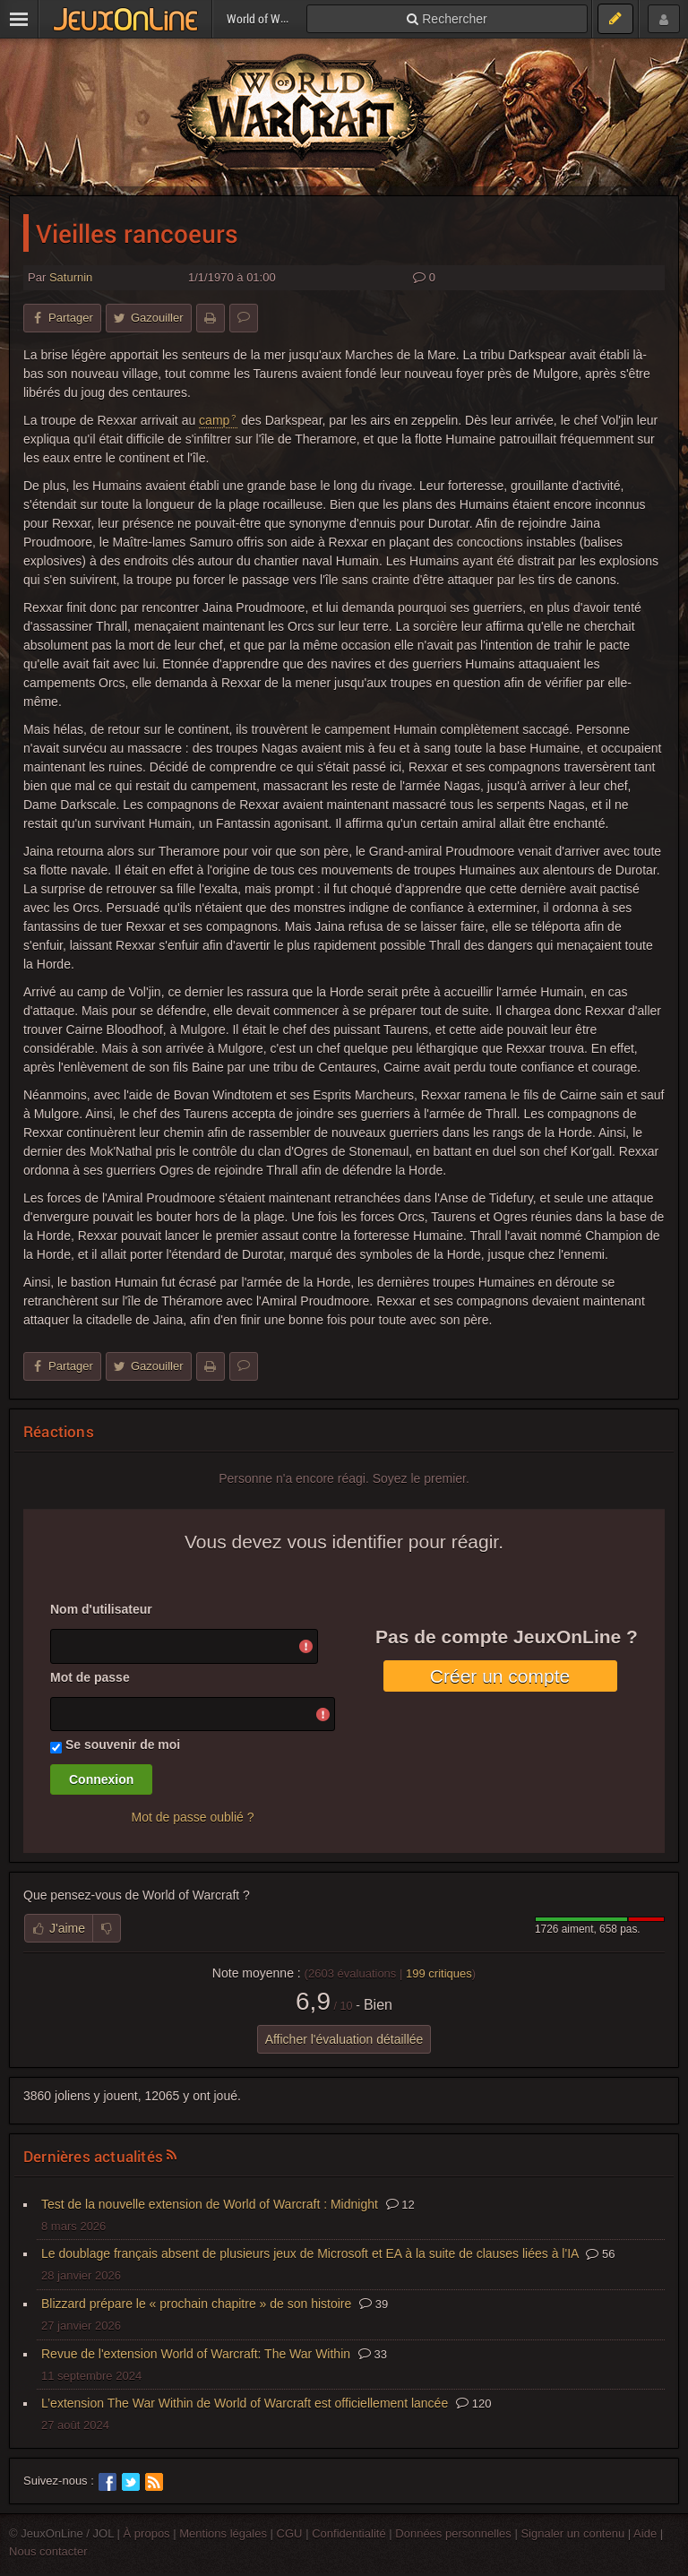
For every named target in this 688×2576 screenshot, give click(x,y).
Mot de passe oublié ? (193, 1817)
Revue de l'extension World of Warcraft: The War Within (195, 2354)
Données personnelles (453, 2533)
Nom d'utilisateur (101, 1609)
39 (373, 2304)
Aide (645, 2533)
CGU (290, 2533)
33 (372, 2354)
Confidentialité (349, 2533)
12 (400, 2204)
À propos (147, 2533)
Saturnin (70, 277)
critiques (439, 1973)
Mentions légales (223, 2533)
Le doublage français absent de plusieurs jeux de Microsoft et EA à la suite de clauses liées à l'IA (310, 2253)
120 (473, 2403)
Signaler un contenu (572, 2533)
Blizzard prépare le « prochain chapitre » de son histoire (196, 2303)
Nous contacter (48, 2551)
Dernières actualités (93, 2156)
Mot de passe (90, 1677)
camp (214, 420)
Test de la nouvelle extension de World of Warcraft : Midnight (209, 2204)
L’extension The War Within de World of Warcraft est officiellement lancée (244, 2403)
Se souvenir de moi (122, 1744)
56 (600, 2254)
